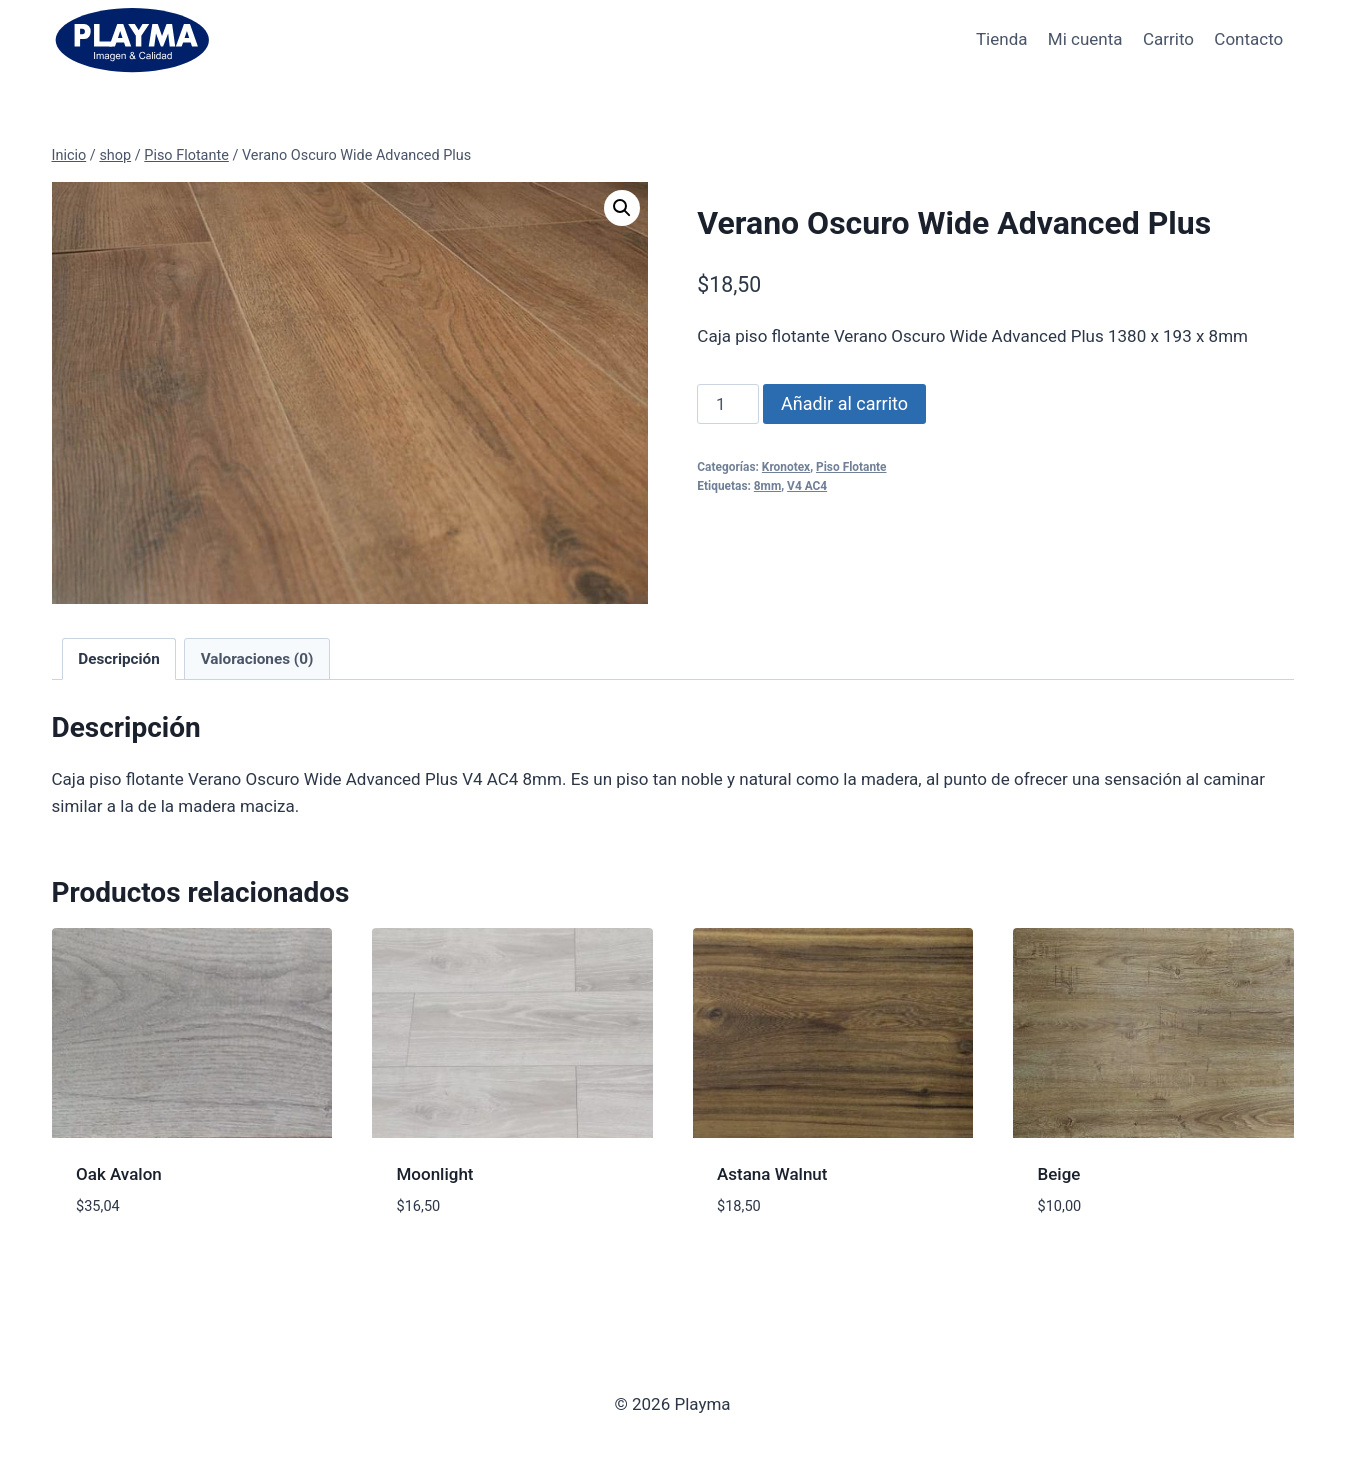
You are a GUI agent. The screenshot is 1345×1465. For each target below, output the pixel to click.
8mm (767, 486)
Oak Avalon (119, 1174)
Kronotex (786, 467)
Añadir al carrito (844, 403)
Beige (1059, 1174)
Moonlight (435, 1174)
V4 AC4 (807, 486)
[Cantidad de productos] (728, 404)
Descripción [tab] (119, 659)
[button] (622, 208)
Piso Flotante (851, 467)
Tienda (1002, 39)
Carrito (1168, 39)
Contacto (1248, 39)
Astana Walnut (772, 1174)
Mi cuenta (1085, 39)
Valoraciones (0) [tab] (257, 659)
